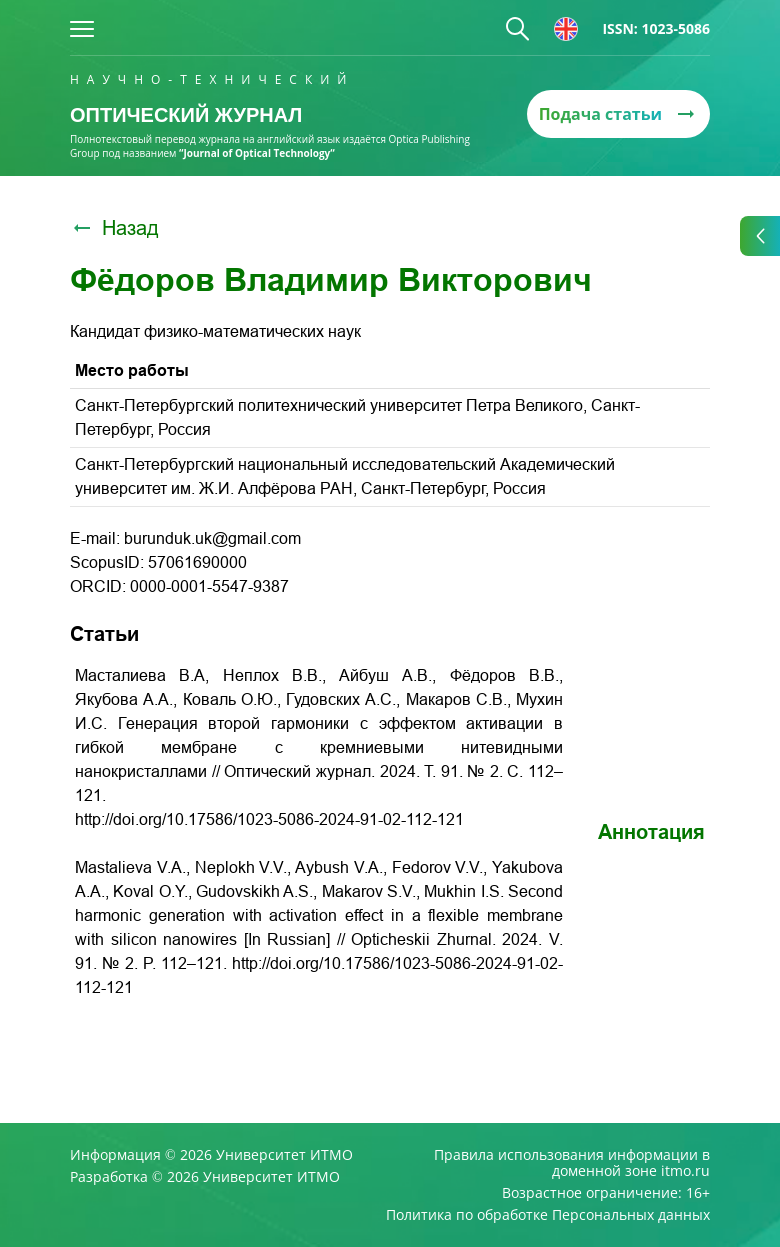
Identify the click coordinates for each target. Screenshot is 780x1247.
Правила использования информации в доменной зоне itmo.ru (572, 1163)
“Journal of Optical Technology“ (257, 153)
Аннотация (651, 832)
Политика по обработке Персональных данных (548, 1215)
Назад (114, 228)
